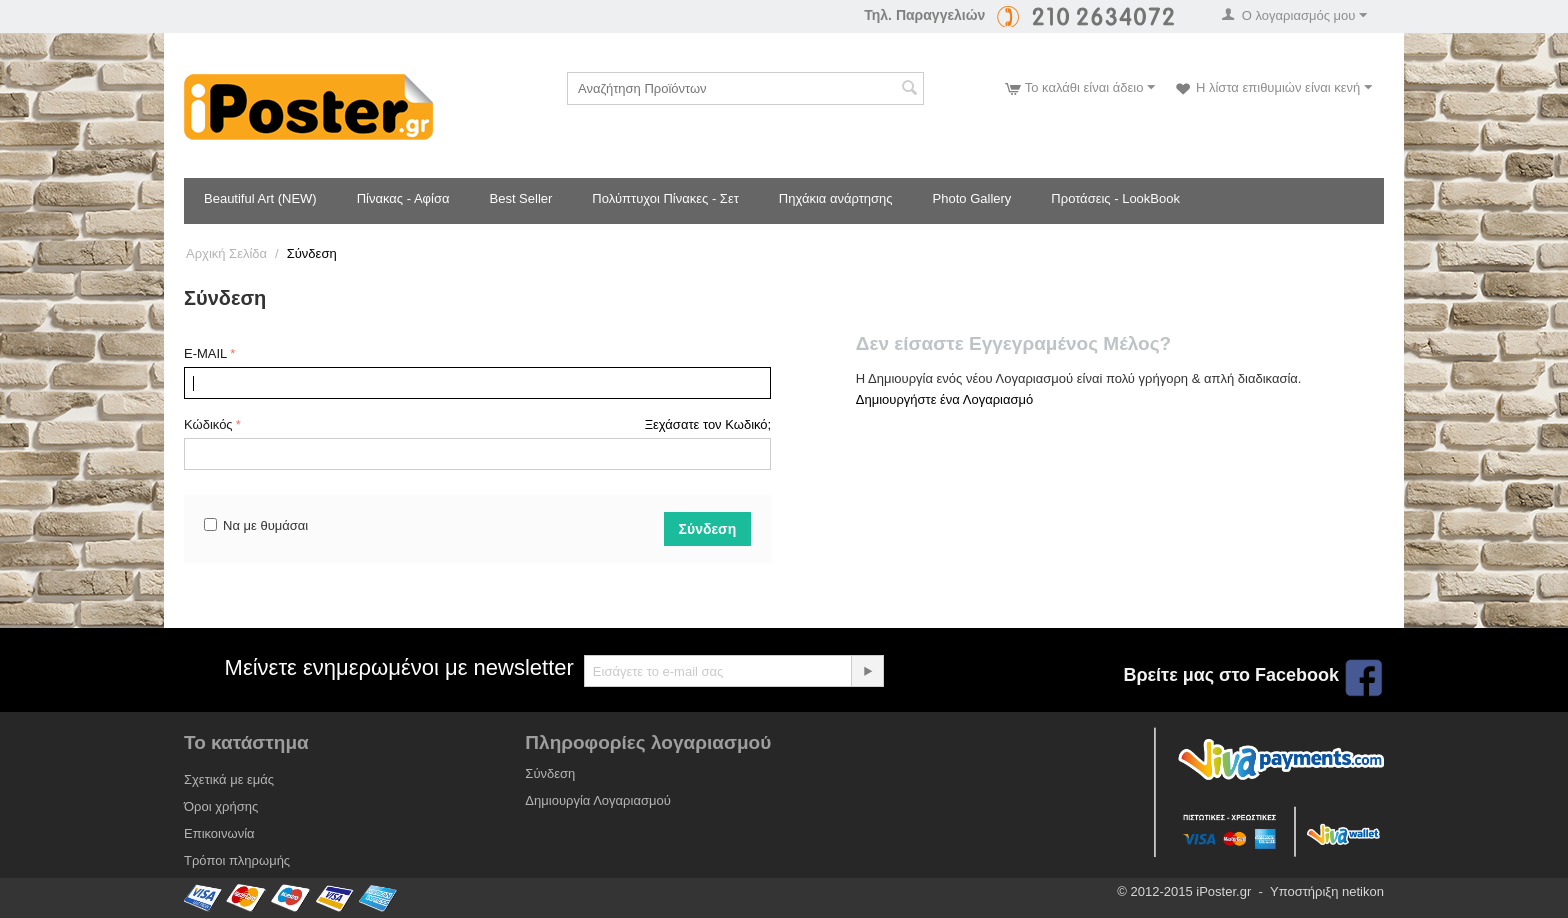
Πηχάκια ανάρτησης (836, 198)
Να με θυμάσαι (256, 525)
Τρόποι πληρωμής (237, 860)
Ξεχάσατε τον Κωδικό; (708, 424)
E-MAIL (205, 353)
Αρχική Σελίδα (226, 253)
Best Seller (520, 198)
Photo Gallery (972, 198)
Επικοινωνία (219, 833)
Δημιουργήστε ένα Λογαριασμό (945, 399)
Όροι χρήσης (221, 806)
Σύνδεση (708, 529)
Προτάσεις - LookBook (1115, 198)
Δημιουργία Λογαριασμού (597, 800)
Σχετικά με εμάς (229, 779)
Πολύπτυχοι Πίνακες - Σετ (665, 198)
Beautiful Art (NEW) (260, 198)
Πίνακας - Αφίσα (403, 198)
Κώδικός (208, 424)
